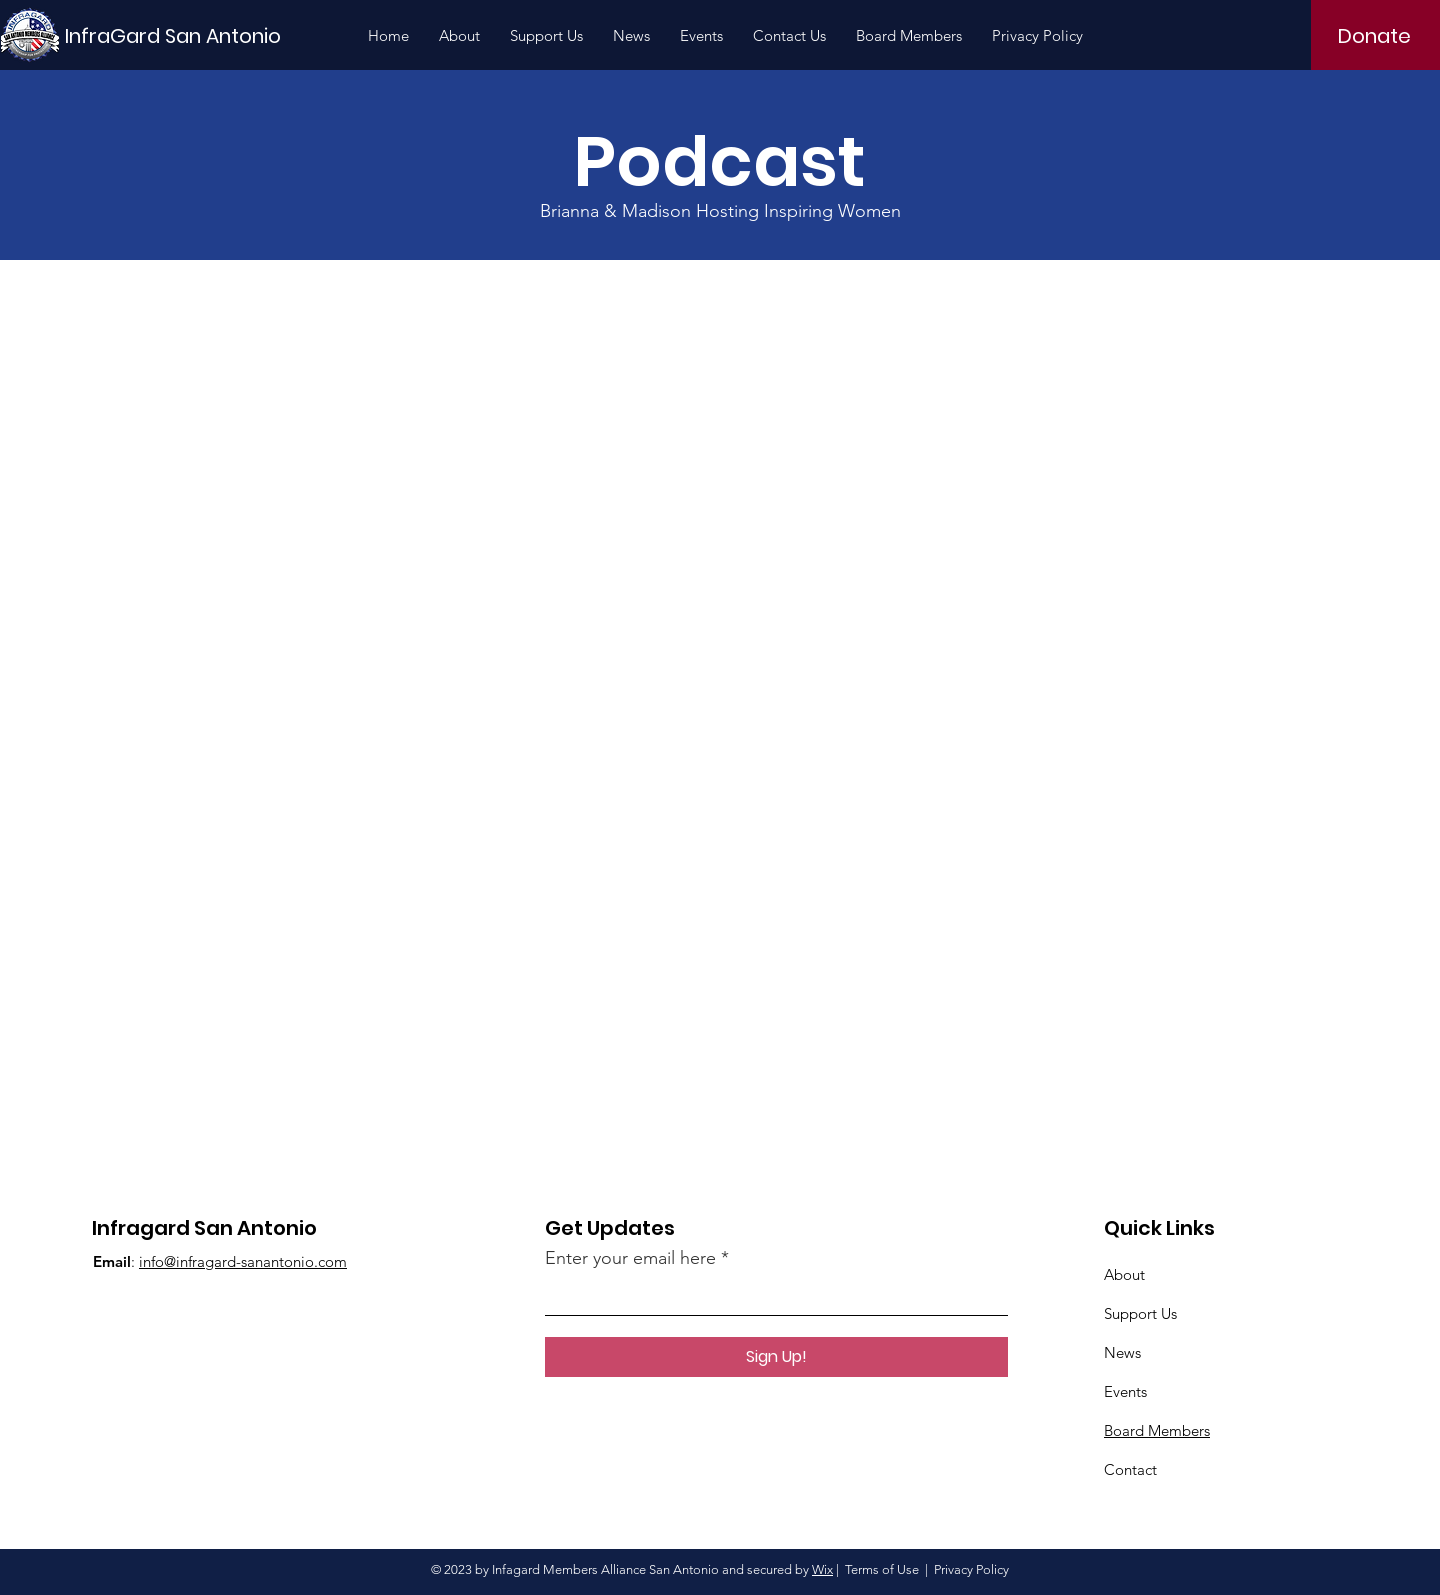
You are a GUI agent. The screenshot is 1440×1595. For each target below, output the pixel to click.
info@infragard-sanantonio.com (243, 1261)
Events (1125, 1391)
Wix (822, 1569)
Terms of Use (882, 1569)
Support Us (1140, 1313)
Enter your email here (630, 1258)
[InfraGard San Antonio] (173, 35)
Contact (1130, 1469)
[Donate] (1374, 36)
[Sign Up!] (776, 1357)
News (1122, 1352)
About (1124, 1274)
